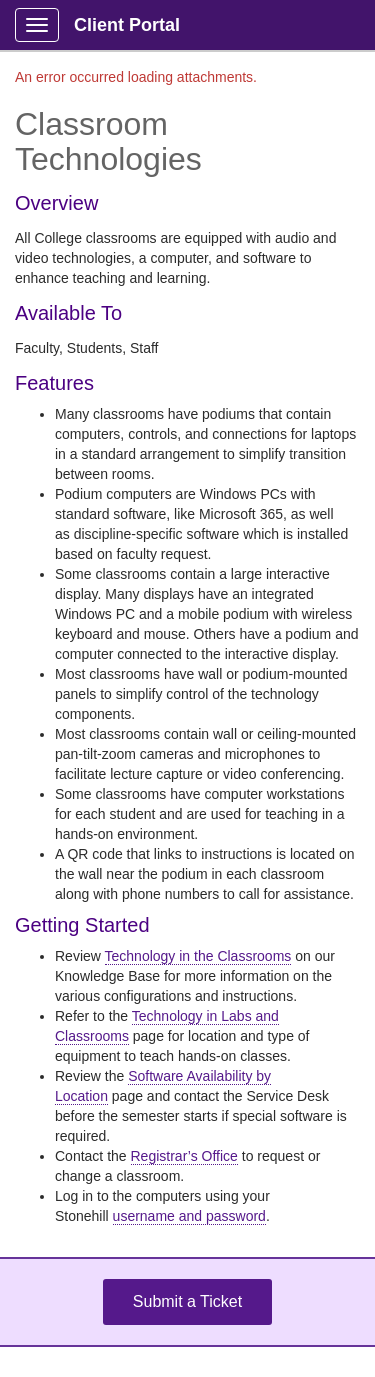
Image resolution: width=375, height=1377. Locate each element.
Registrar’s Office (184, 1156)
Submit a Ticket (187, 1301)
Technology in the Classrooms (198, 956)
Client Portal (127, 25)
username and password (189, 1216)
